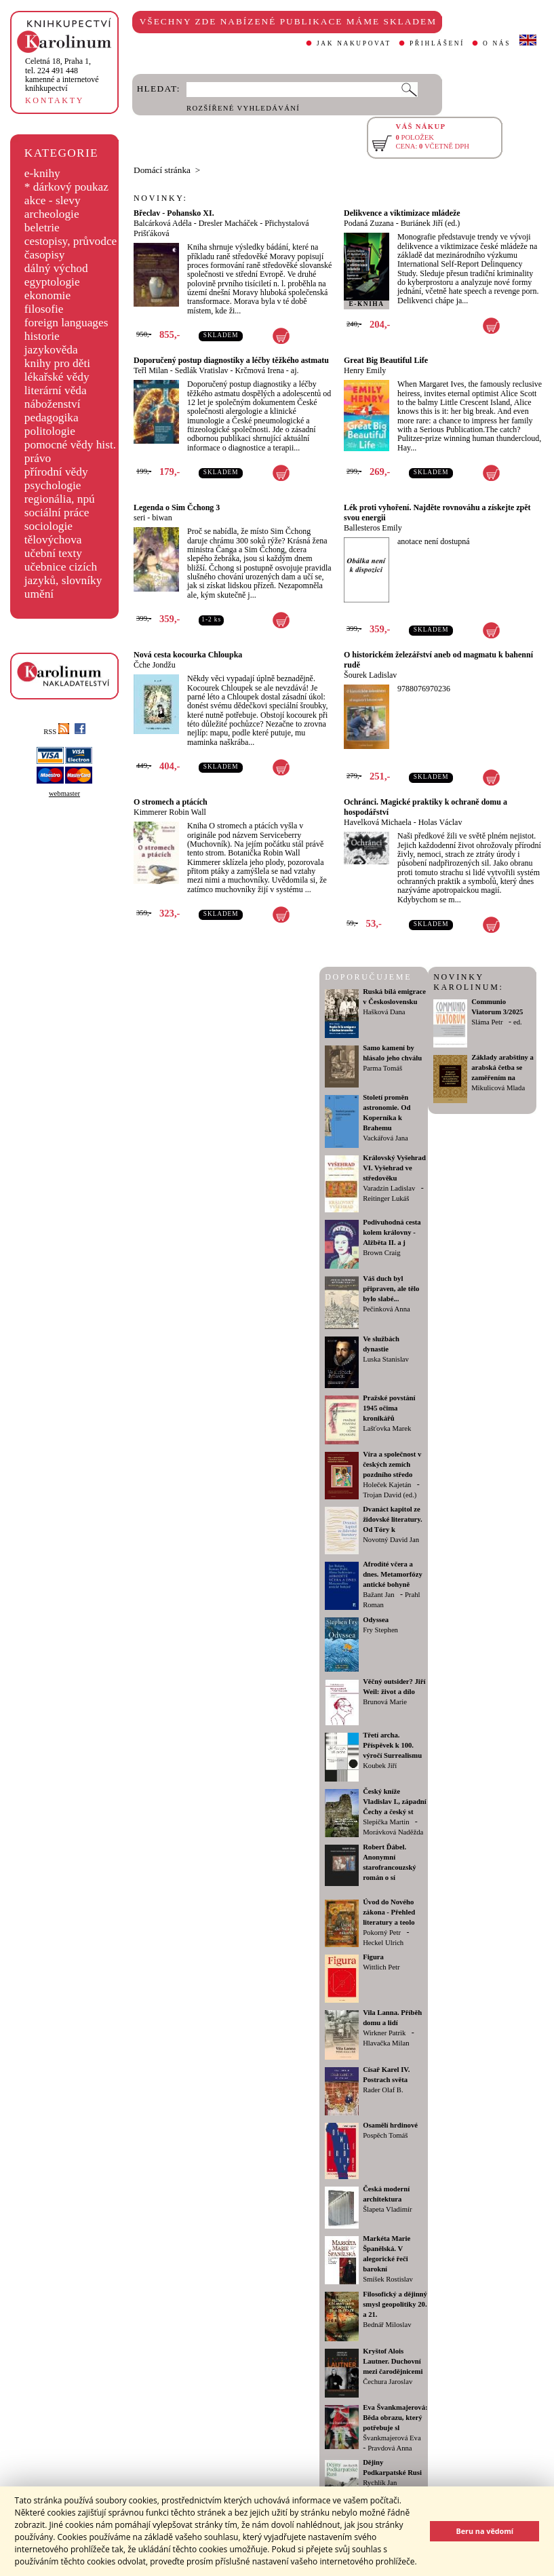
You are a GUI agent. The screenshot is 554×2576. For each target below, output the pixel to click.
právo (37, 458)
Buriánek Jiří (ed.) (430, 223)
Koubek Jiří (380, 1765)
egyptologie (52, 281)
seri (139, 517)
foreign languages (66, 322)
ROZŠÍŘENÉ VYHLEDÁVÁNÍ (243, 108)
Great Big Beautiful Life (386, 360)
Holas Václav (440, 822)
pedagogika (51, 417)
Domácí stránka (162, 170)
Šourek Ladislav (370, 675)
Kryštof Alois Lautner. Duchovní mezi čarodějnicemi (392, 2361)
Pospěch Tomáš (385, 2135)
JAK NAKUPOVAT (354, 43)
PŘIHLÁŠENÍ (437, 43)
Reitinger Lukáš (386, 1198)
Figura (373, 1957)
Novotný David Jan (391, 1539)
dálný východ (56, 268)
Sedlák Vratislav (202, 370)
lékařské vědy (57, 376)
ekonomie (47, 295)
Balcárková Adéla (163, 223)
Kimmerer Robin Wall (170, 812)
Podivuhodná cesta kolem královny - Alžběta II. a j (392, 1232)
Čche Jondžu (155, 665)
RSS (56, 731)
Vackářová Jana (385, 1138)
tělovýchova (53, 539)
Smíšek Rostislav (388, 2279)
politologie (49, 431)
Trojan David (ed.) (389, 1495)
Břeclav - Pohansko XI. (174, 213)
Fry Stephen (380, 1630)
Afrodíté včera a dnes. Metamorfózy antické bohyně (392, 1574)
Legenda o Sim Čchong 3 (177, 507)
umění (39, 594)
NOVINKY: (161, 198)
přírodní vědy (56, 471)
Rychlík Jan (380, 2482)
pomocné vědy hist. (70, 444)
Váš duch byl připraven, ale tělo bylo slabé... (391, 1289)
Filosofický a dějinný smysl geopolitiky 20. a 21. (395, 2304)
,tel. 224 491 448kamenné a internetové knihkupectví (62, 74)
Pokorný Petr (382, 1932)
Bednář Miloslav (387, 2324)
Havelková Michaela (378, 822)
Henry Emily (365, 370)
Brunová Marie (385, 1702)
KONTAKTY (54, 100)
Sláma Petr (486, 1022)
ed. (517, 1022)
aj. (295, 370)
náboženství (52, 404)
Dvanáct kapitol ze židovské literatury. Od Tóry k (392, 1519)
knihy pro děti (57, 363)
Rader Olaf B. (383, 2090)
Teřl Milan (151, 370)
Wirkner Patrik (384, 2033)
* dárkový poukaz (66, 186)
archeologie (51, 214)
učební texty (53, 553)
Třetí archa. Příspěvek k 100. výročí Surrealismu (392, 1745)
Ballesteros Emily (373, 528)
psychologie (52, 485)
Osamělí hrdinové (390, 2125)
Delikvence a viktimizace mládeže (402, 213)
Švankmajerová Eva (392, 2438)
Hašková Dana (384, 1012)
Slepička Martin (386, 1822)
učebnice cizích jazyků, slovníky (63, 573)
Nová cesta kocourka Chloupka (188, 654)
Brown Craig (381, 1252)
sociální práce (57, 512)
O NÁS (497, 43)
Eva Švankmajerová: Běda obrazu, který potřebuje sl (395, 2417)
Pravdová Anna (390, 2448)
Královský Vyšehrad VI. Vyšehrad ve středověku (394, 1168)
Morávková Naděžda (393, 1832)
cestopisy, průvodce (70, 241)
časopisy (44, 254)
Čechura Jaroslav (387, 2381)
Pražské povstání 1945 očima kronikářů (389, 1408)
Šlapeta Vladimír (387, 2209)
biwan (162, 517)
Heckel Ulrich (383, 1942)
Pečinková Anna (386, 1309)
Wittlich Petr (381, 1967)
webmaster (64, 793)
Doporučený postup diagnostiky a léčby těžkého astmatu (231, 360)
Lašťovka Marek (387, 1428)
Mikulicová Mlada (498, 1088)
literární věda (55, 390)
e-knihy (42, 173)
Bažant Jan (378, 1594)
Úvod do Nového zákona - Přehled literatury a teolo (389, 1912)
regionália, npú (59, 499)
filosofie (44, 309)
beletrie (42, 227)
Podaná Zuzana (369, 223)
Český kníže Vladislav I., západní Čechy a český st (395, 1801)
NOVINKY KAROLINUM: (468, 982)
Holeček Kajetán (387, 1484)
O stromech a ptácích (170, 802)
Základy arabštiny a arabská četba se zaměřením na (502, 1067)
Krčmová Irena (259, 370)
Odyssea (376, 1619)
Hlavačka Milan (386, 2043)
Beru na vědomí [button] (484, 2531)
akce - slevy (52, 200)
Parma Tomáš (382, 1068)
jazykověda (51, 349)
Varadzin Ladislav (389, 1188)
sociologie (48, 526)
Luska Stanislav (386, 1359)
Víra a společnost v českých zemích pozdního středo (392, 1464)
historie (42, 336)
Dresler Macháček (228, 223)
